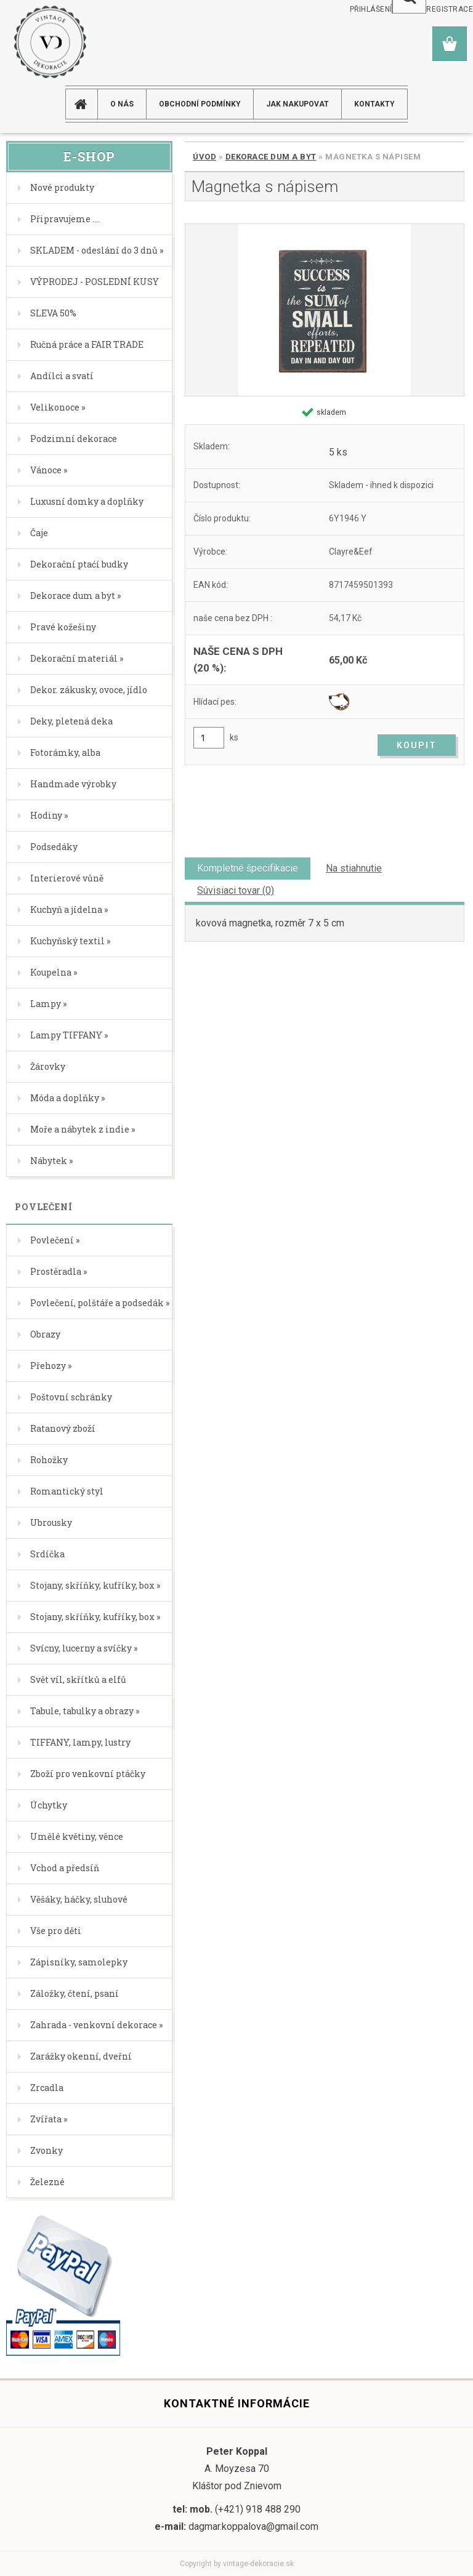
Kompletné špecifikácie (247, 868)
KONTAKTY (374, 104)
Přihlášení (371, 9)
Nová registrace (438, 9)
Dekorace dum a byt (271, 156)
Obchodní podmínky (200, 104)
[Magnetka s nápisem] (324, 310)
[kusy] (208, 737)
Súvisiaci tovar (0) (235, 890)
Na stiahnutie (354, 868)
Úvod (204, 156)
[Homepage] (86, 104)
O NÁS (122, 104)
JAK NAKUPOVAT (297, 104)
